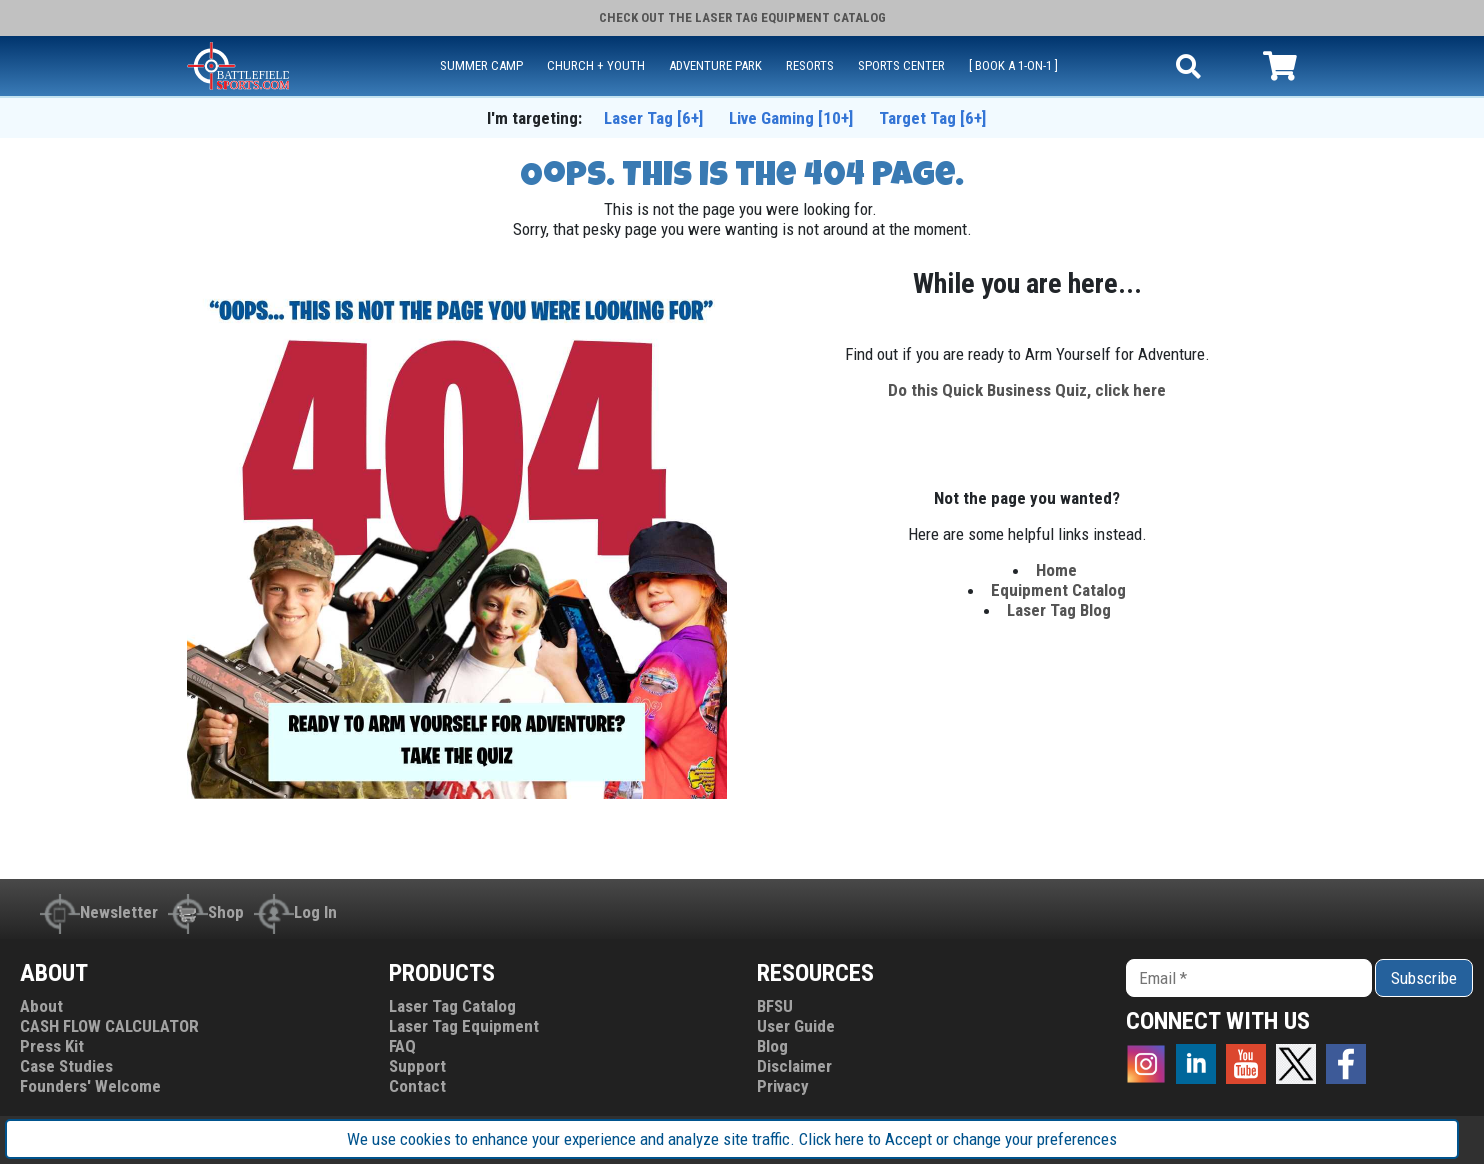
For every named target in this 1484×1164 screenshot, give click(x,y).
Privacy (783, 1086)
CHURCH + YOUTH (596, 65)
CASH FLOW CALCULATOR (109, 1026)
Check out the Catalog (742, 17)
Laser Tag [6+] (653, 118)
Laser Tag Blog (1059, 610)
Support (417, 1066)
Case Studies (66, 1066)
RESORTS (810, 65)
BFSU (775, 1006)
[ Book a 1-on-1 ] (1013, 65)
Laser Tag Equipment (464, 1026)
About (41, 1006)
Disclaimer (794, 1066)
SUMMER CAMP (481, 65)
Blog (772, 1046)
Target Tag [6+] (932, 118)
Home (1058, 570)
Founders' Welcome (90, 1086)
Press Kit (52, 1046)
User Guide (796, 1026)
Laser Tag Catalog (452, 1006)
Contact (417, 1086)
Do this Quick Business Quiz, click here (1027, 390)
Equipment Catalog (1058, 590)
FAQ (402, 1046)
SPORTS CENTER (901, 65)
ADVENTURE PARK (715, 65)
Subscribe (1424, 978)
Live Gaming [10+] (791, 118)
